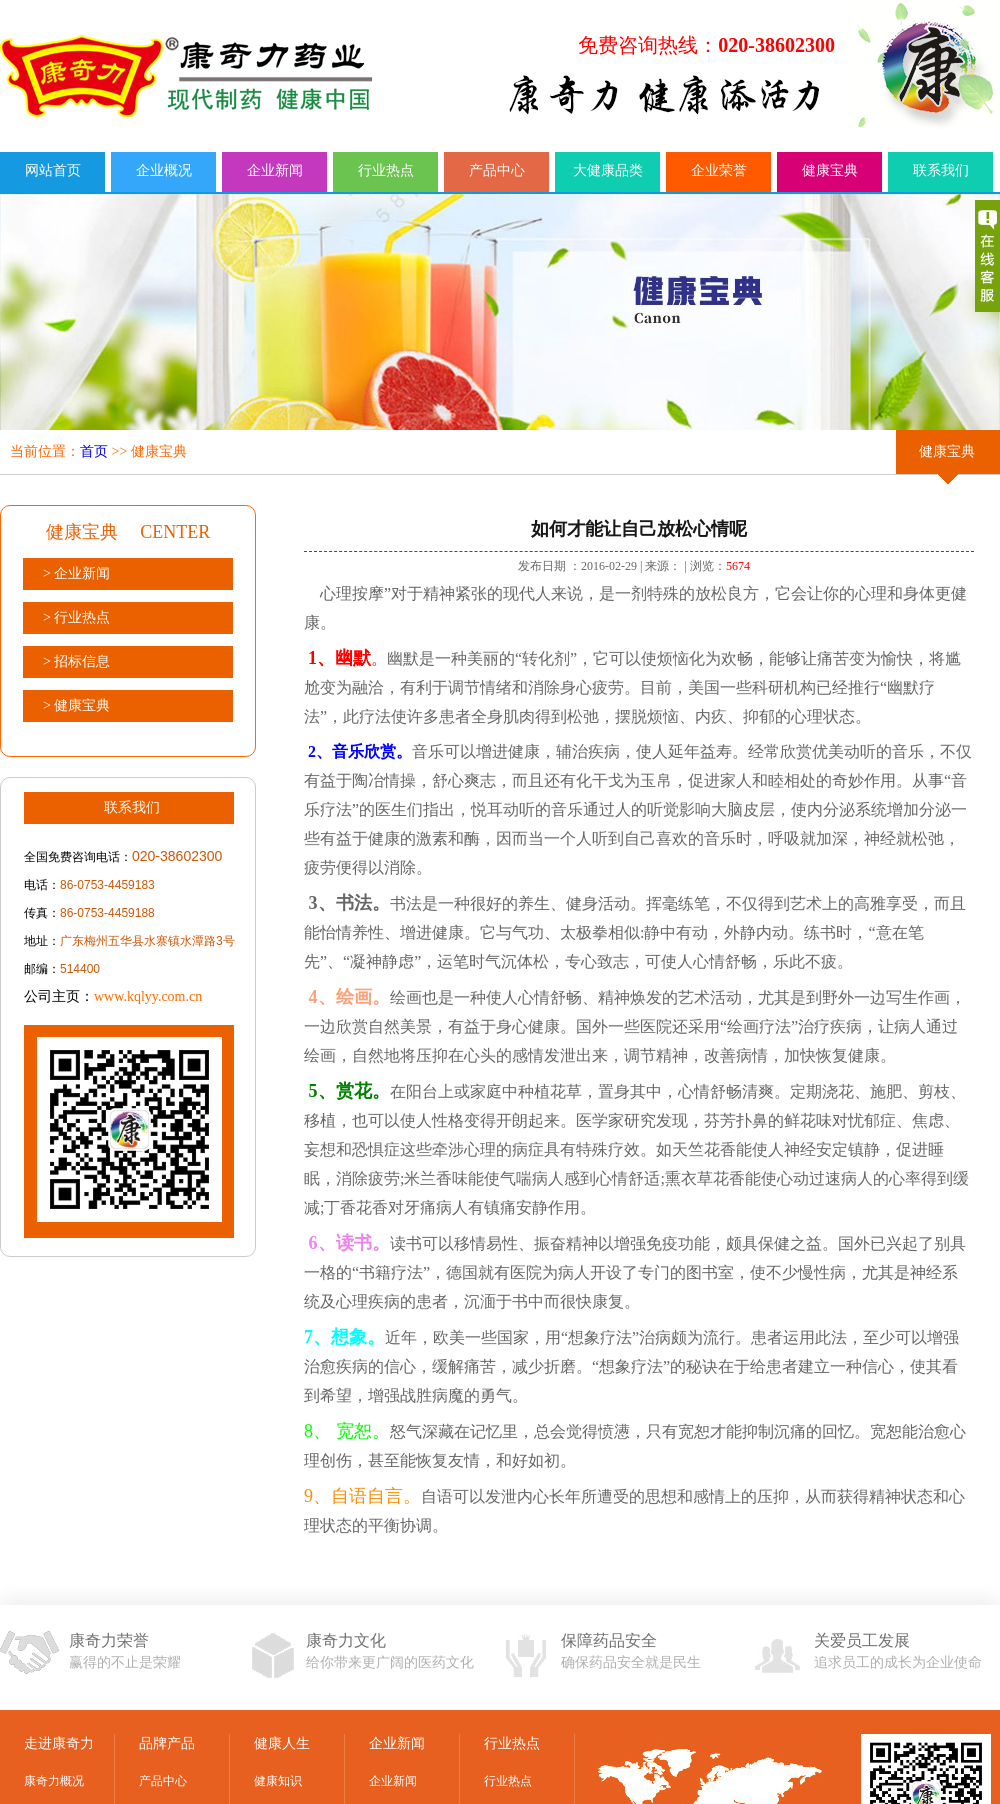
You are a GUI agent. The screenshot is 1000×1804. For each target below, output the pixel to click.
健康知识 (278, 1781)
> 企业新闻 (76, 573)
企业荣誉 (719, 170)
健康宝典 (830, 170)
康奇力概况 (54, 1781)
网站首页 (53, 170)
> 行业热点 (76, 617)
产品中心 (497, 170)
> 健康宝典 (76, 705)
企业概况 (164, 170)
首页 (94, 451)
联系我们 (941, 170)
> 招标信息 (76, 661)
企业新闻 (275, 170)
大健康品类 (608, 170)
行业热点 (386, 170)
